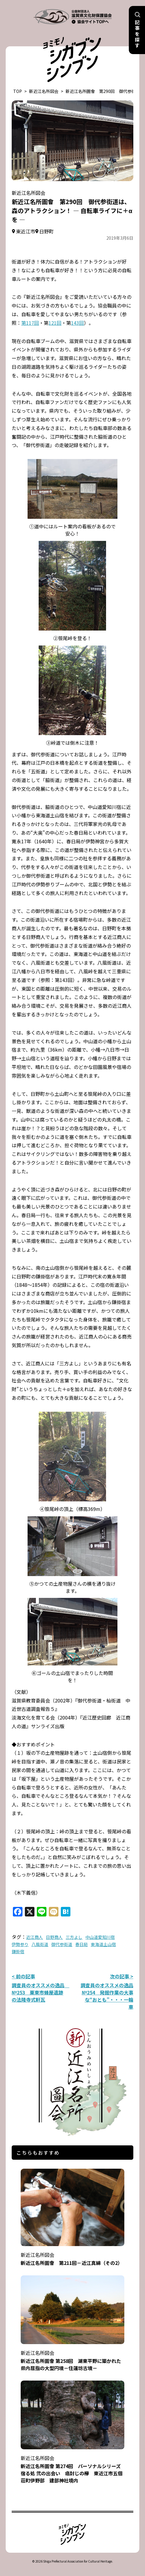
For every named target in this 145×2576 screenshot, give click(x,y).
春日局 (81, 1944)
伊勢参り (20, 1944)
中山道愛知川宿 (100, 1937)
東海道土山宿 (103, 1944)
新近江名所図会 (43, 91)
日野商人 (54, 1937)
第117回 (30, 322)
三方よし (74, 1937)
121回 (55, 322)
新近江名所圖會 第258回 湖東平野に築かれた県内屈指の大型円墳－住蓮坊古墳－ (72, 2356)
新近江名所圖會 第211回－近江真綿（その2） (72, 2254)
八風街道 (39, 1944)
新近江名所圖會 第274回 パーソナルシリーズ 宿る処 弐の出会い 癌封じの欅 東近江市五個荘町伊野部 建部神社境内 (73, 2465)
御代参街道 (61, 1944)
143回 (77, 322)
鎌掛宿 (18, 1951)
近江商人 (34, 1937)
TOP (17, 91)
